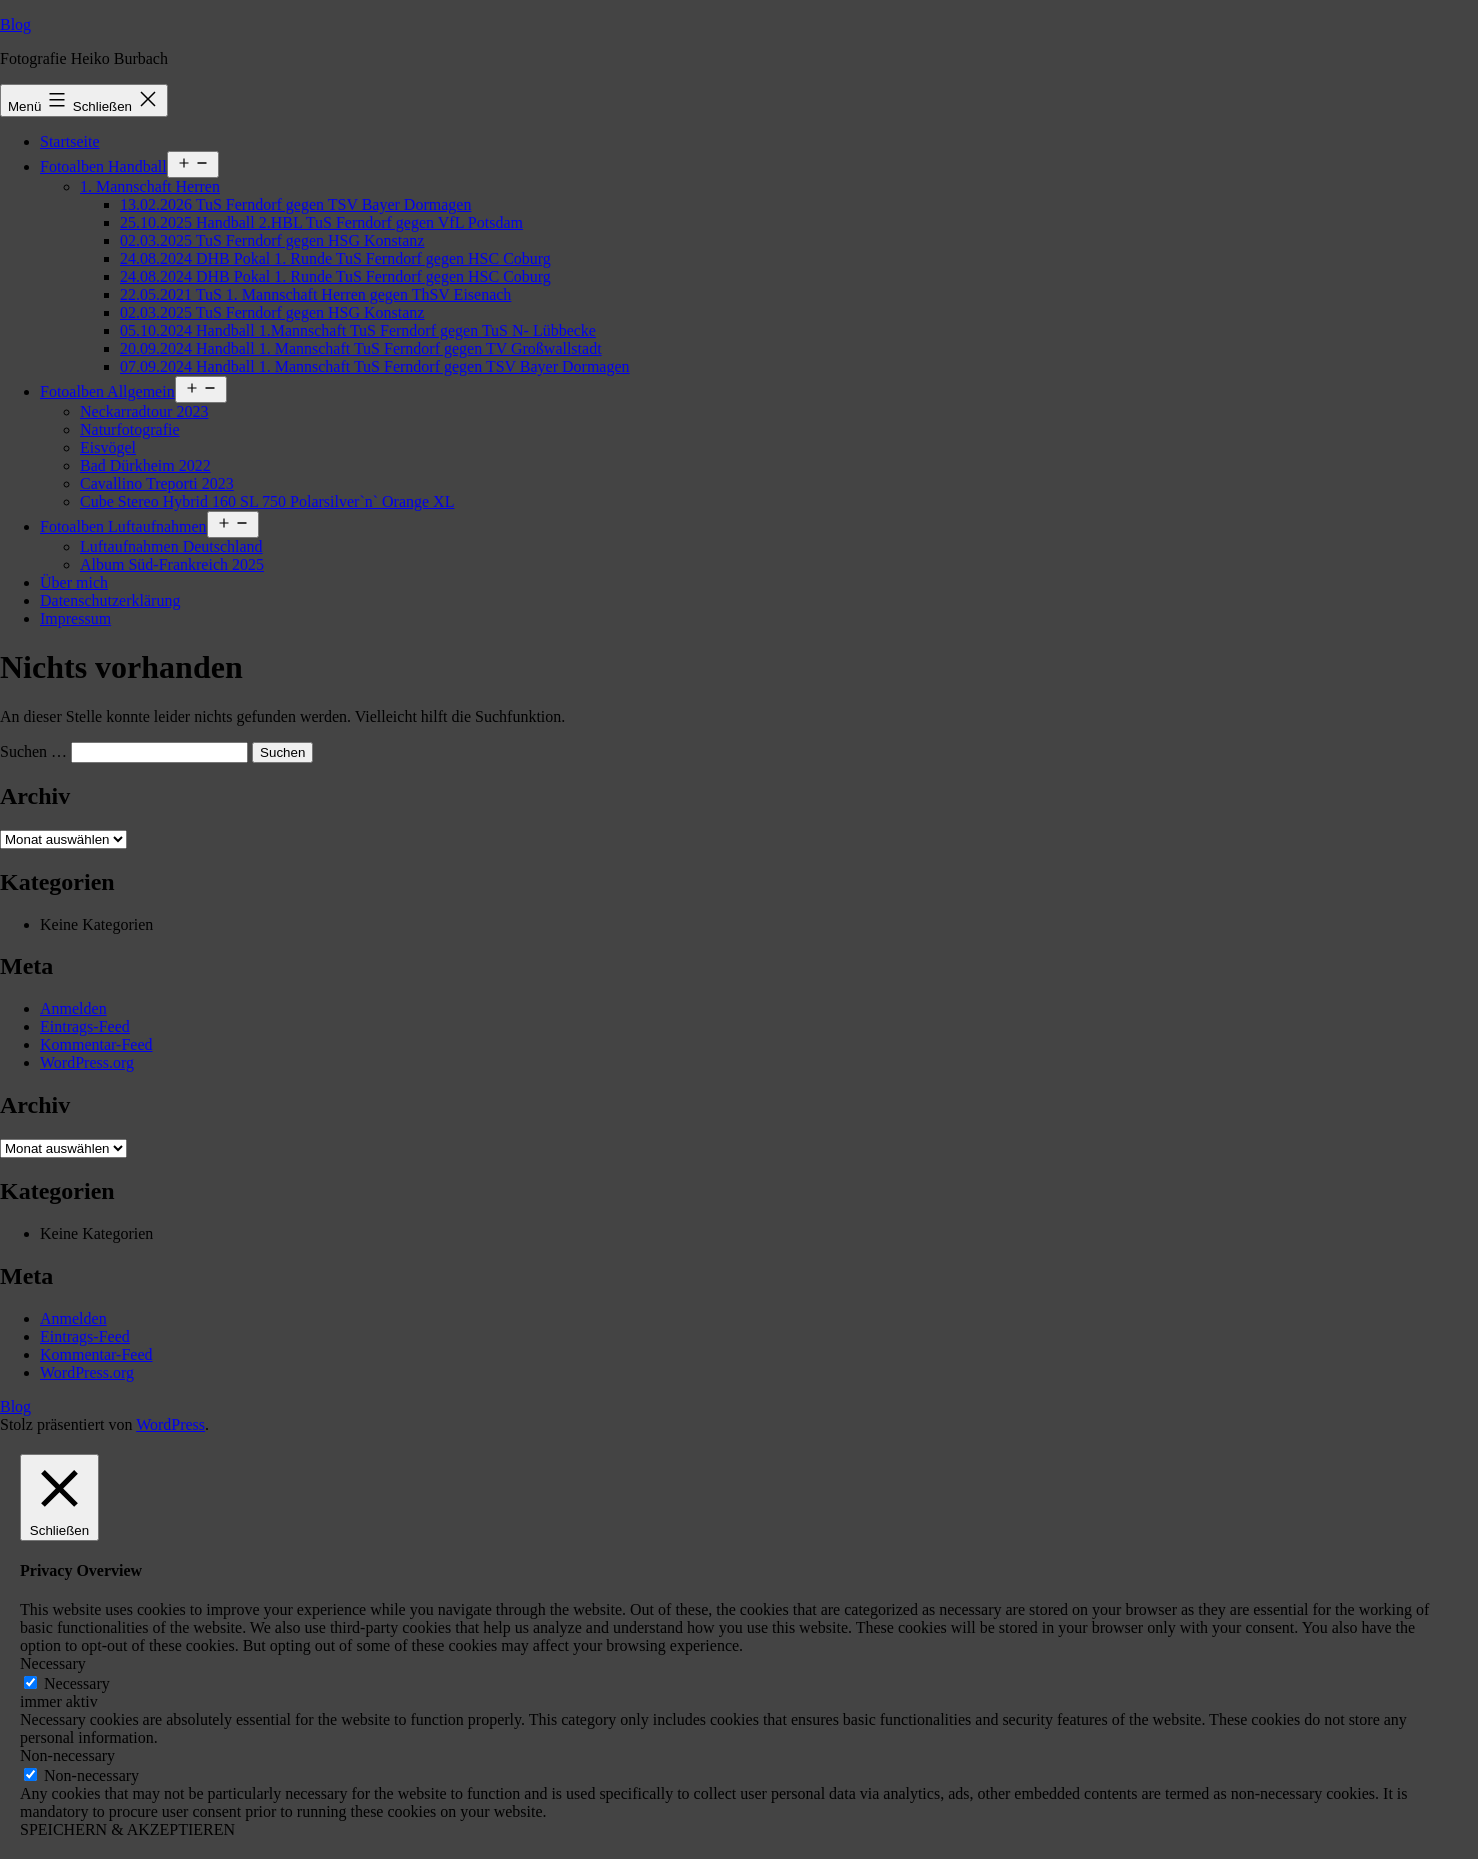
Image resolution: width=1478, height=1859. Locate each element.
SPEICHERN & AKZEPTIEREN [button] (127, 1829)
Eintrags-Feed (85, 1026)
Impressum (75, 618)
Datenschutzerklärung (110, 600)
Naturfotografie (130, 429)
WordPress (170, 1424)
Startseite (70, 141)
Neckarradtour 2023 (144, 411)
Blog (15, 24)
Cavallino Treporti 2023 (157, 483)
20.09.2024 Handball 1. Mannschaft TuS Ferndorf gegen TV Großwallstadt (361, 348)
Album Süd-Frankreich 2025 (172, 564)
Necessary (77, 1683)
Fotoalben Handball (103, 166)
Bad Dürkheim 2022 (145, 465)
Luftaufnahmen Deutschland (171, 546)
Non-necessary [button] (67, 1755)
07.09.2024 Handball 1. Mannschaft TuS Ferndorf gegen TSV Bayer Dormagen (375, 366)
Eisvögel (108, 447)
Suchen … (33, 751)
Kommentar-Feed (96, 1044)
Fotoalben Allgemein (107, 391)
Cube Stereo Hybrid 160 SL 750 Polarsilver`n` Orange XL (267, 501)
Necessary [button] (53, 1663)
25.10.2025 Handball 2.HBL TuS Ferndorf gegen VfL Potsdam (321, 222)
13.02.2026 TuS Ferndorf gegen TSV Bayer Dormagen (295, 204)
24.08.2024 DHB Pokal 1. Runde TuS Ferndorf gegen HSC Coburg (335, 258)
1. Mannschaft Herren (150, 186)
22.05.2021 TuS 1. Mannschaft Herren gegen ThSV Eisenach (315, 294)
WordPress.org (87, 1062)
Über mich (74, 582)
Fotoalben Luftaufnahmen (123, 526)
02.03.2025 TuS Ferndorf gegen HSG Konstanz (272, 240)
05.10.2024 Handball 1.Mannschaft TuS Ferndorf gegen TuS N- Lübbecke (358, 330)
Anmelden (73, 1008)
